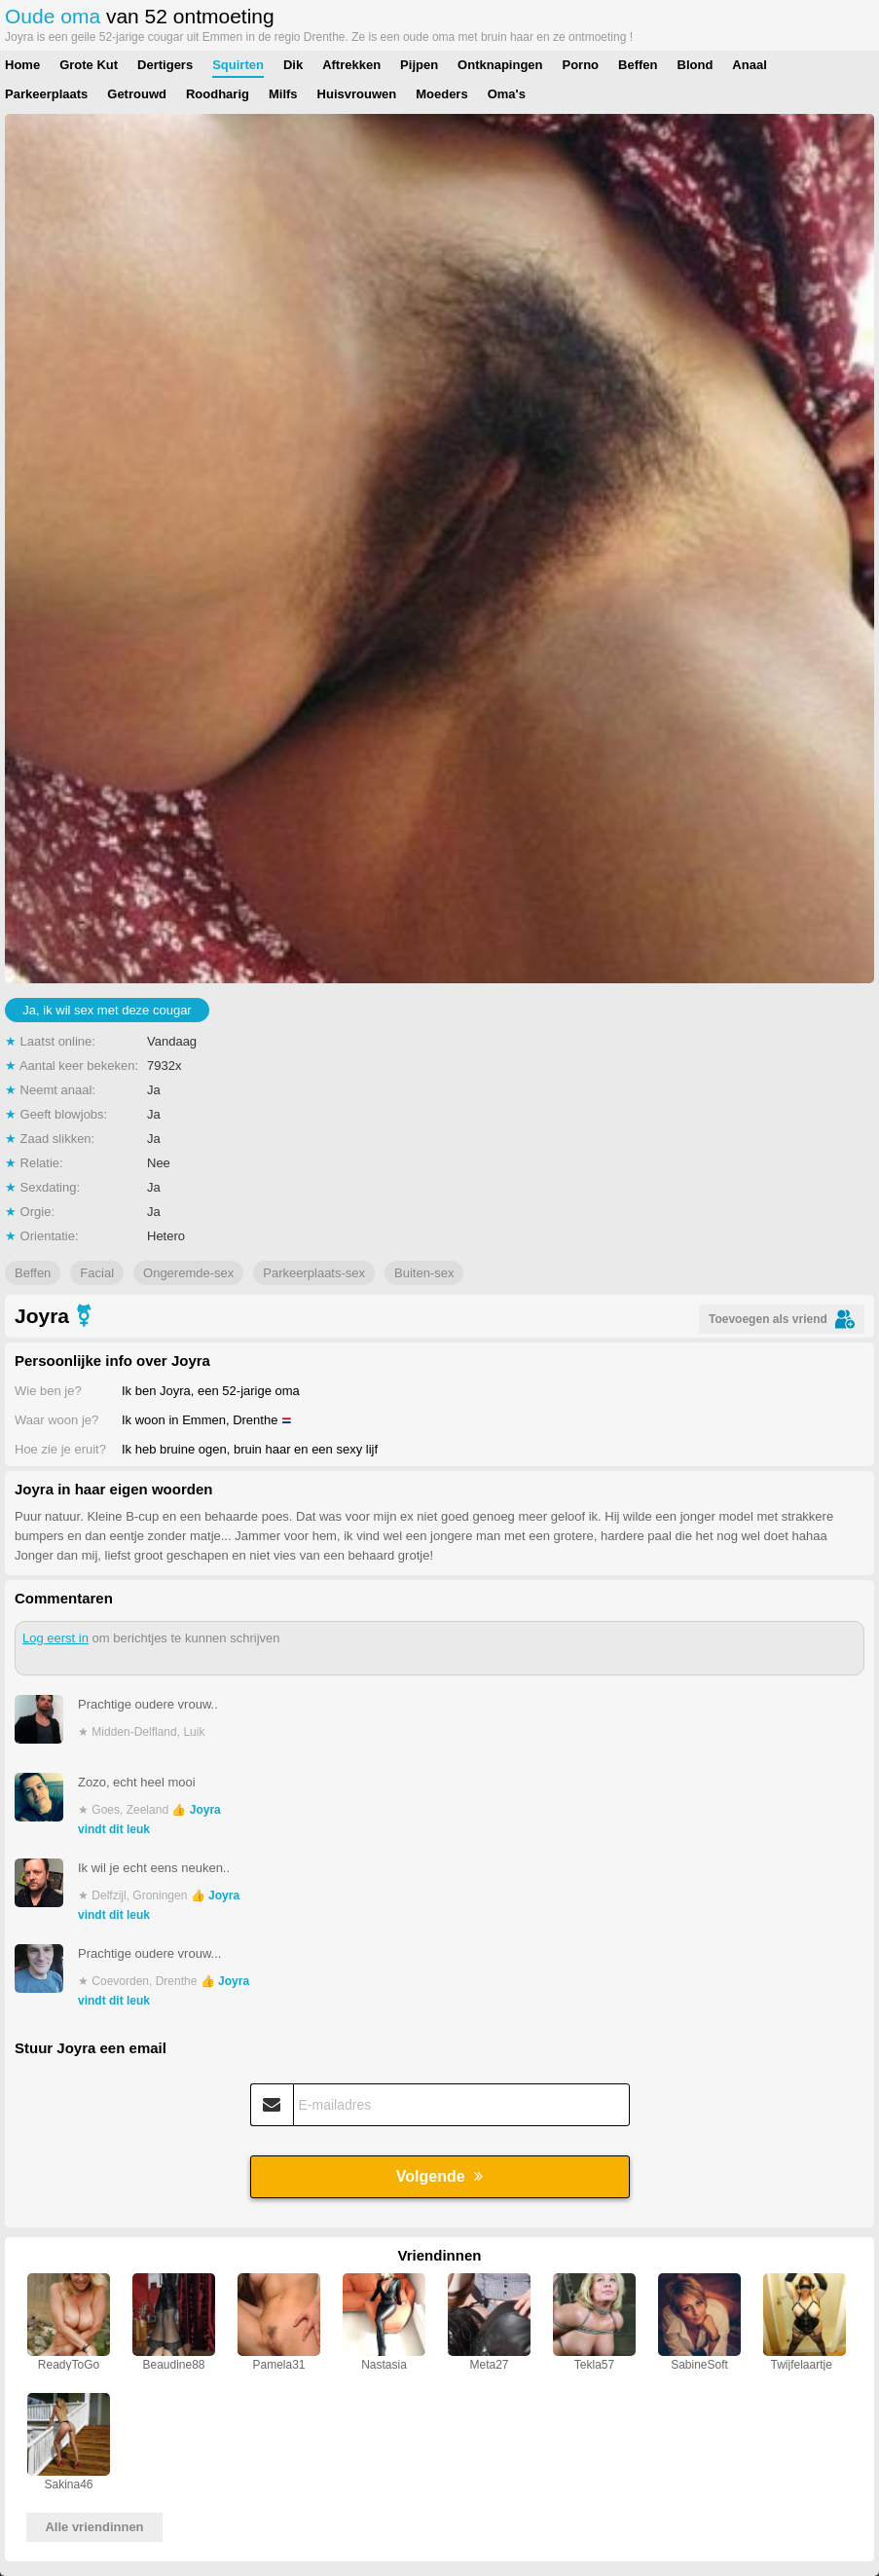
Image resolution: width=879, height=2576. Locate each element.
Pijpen (419, 64)
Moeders (441, 94)
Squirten (238, 64)
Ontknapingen (500, 64)
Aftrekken (351, 64)
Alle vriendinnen (94, 2527)
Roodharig (217, 94)
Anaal (749, 64)
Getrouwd (136, 94)
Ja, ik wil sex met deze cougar (106, 1010)
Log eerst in (55, 1638)
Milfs (283, 94)
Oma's (507, 94)
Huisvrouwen (357, 94)
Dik (293, 64)
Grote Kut (88, 64)
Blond (696, 64)
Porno (581, 64)
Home (22, 64)
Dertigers (165, 64)
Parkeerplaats (46, 94)
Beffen (637, 64)
